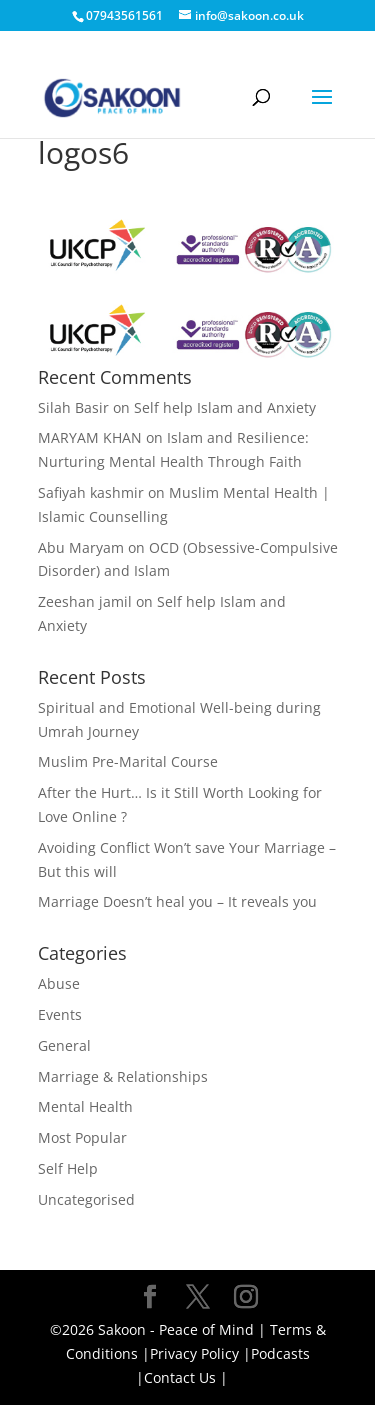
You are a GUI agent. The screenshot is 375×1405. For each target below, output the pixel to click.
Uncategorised (86, 1199)
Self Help (68, 1168)
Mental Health (85, 1106)
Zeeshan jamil (85, 601)
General (64, 1045)
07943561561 (124, 15)
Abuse (59, 983)
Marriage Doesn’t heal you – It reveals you (177, 901)
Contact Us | (186, 1377)
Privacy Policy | (200, 1353)
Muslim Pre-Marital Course (128, 761)
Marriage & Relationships (123, 1076)
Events (60, 1014)
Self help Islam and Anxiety (225, 407)
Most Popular (82, 1137)
